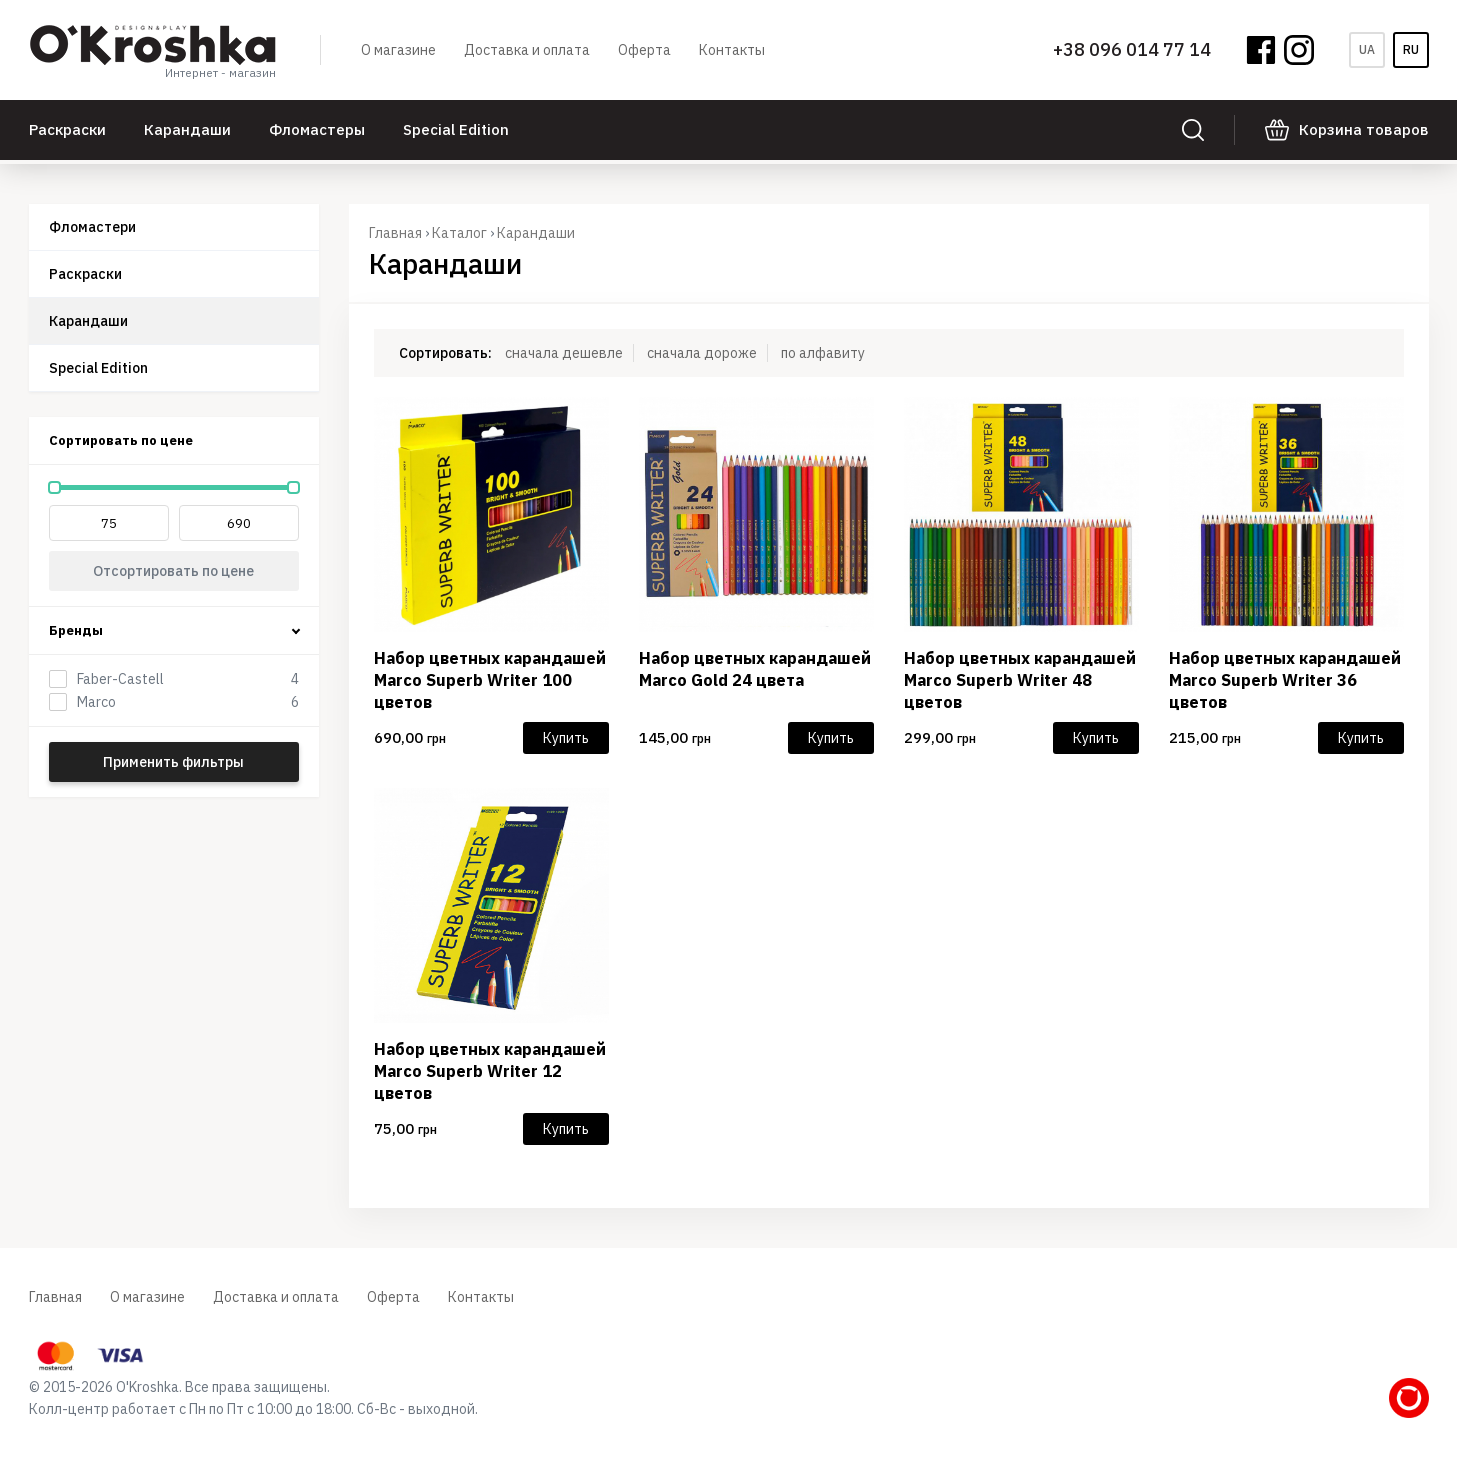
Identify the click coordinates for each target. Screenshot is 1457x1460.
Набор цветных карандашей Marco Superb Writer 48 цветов (1020, 680)
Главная (395, 233)
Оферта (644, 50)
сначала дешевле (564, 353)
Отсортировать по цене (173, 571)
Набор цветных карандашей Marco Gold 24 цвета (755, 669)
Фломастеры (317, 129)
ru (1411, 49)
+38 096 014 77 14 (1132, 49)
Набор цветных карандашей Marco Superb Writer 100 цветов (490, 680)
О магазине (398, 50)
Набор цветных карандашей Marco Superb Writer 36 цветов (1285, 680)
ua (1367, 49)
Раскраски (67, 129)
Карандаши (187, 129)
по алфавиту (823, 353)
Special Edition (456, 129)
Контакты (732, 50)
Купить (566, 738)
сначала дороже (702, 353)
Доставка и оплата (527, 50)
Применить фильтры (173, 762)
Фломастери (92, 227)
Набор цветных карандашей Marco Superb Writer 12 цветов (490, 1071)
